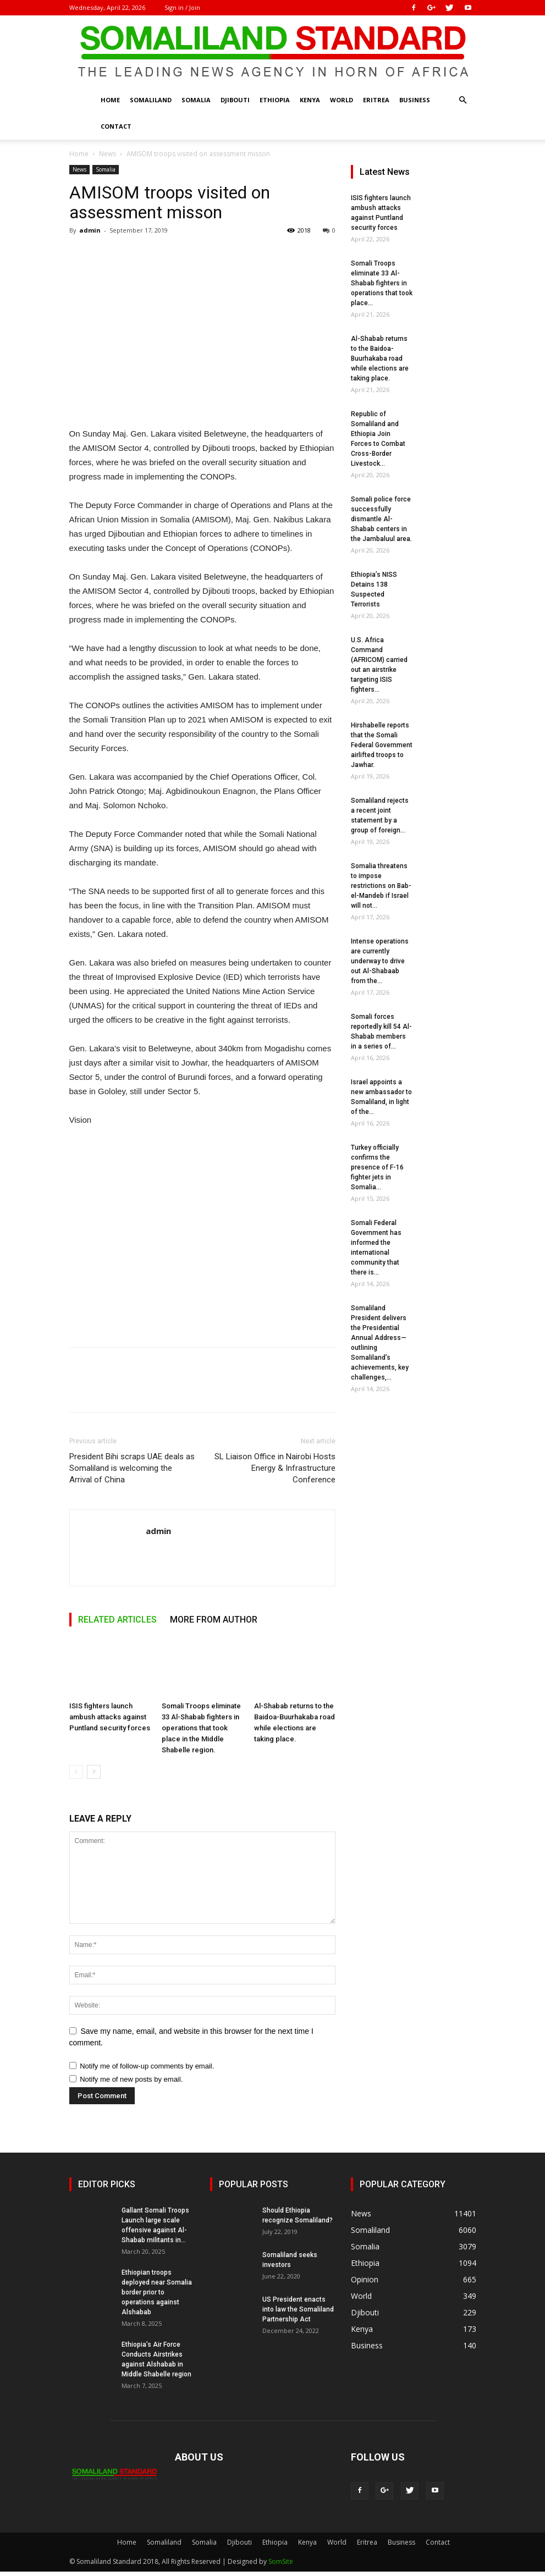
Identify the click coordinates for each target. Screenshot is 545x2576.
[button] (463, 100)
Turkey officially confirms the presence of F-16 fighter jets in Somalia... (377, 1167)
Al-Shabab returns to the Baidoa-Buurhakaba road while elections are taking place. (380, 358)
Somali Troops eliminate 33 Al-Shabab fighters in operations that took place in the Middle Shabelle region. (201, 1728)
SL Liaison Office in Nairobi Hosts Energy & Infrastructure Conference (274, 1468)
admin (90, 230)
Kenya (310, 100)
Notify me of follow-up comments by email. (147, 2066)
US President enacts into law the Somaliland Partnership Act (298, 2309)
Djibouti (235, 100)
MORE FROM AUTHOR (213, 1619)
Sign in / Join (182, 7)
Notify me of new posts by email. (131, 2079)
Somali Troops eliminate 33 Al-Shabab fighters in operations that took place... (381, 283)
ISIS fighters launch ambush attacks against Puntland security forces (109, 1717)
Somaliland (151, 100)
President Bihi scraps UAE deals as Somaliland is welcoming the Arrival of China (132, 1468)
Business (414, 100)
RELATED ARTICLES (117, 1619)
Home (110, 100)
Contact (116, 126)
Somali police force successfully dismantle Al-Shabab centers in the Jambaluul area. (381, 519)
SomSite (280, 2561)
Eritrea (376, 100)
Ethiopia (275, 100)
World (341, 100)
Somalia (196, 100)
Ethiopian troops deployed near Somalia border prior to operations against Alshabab (157, 2292)
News (107, 153)
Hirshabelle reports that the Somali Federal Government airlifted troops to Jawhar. (381, 745)
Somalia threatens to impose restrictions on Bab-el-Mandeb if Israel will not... (381, 885)
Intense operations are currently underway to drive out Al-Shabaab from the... (380, 961)
